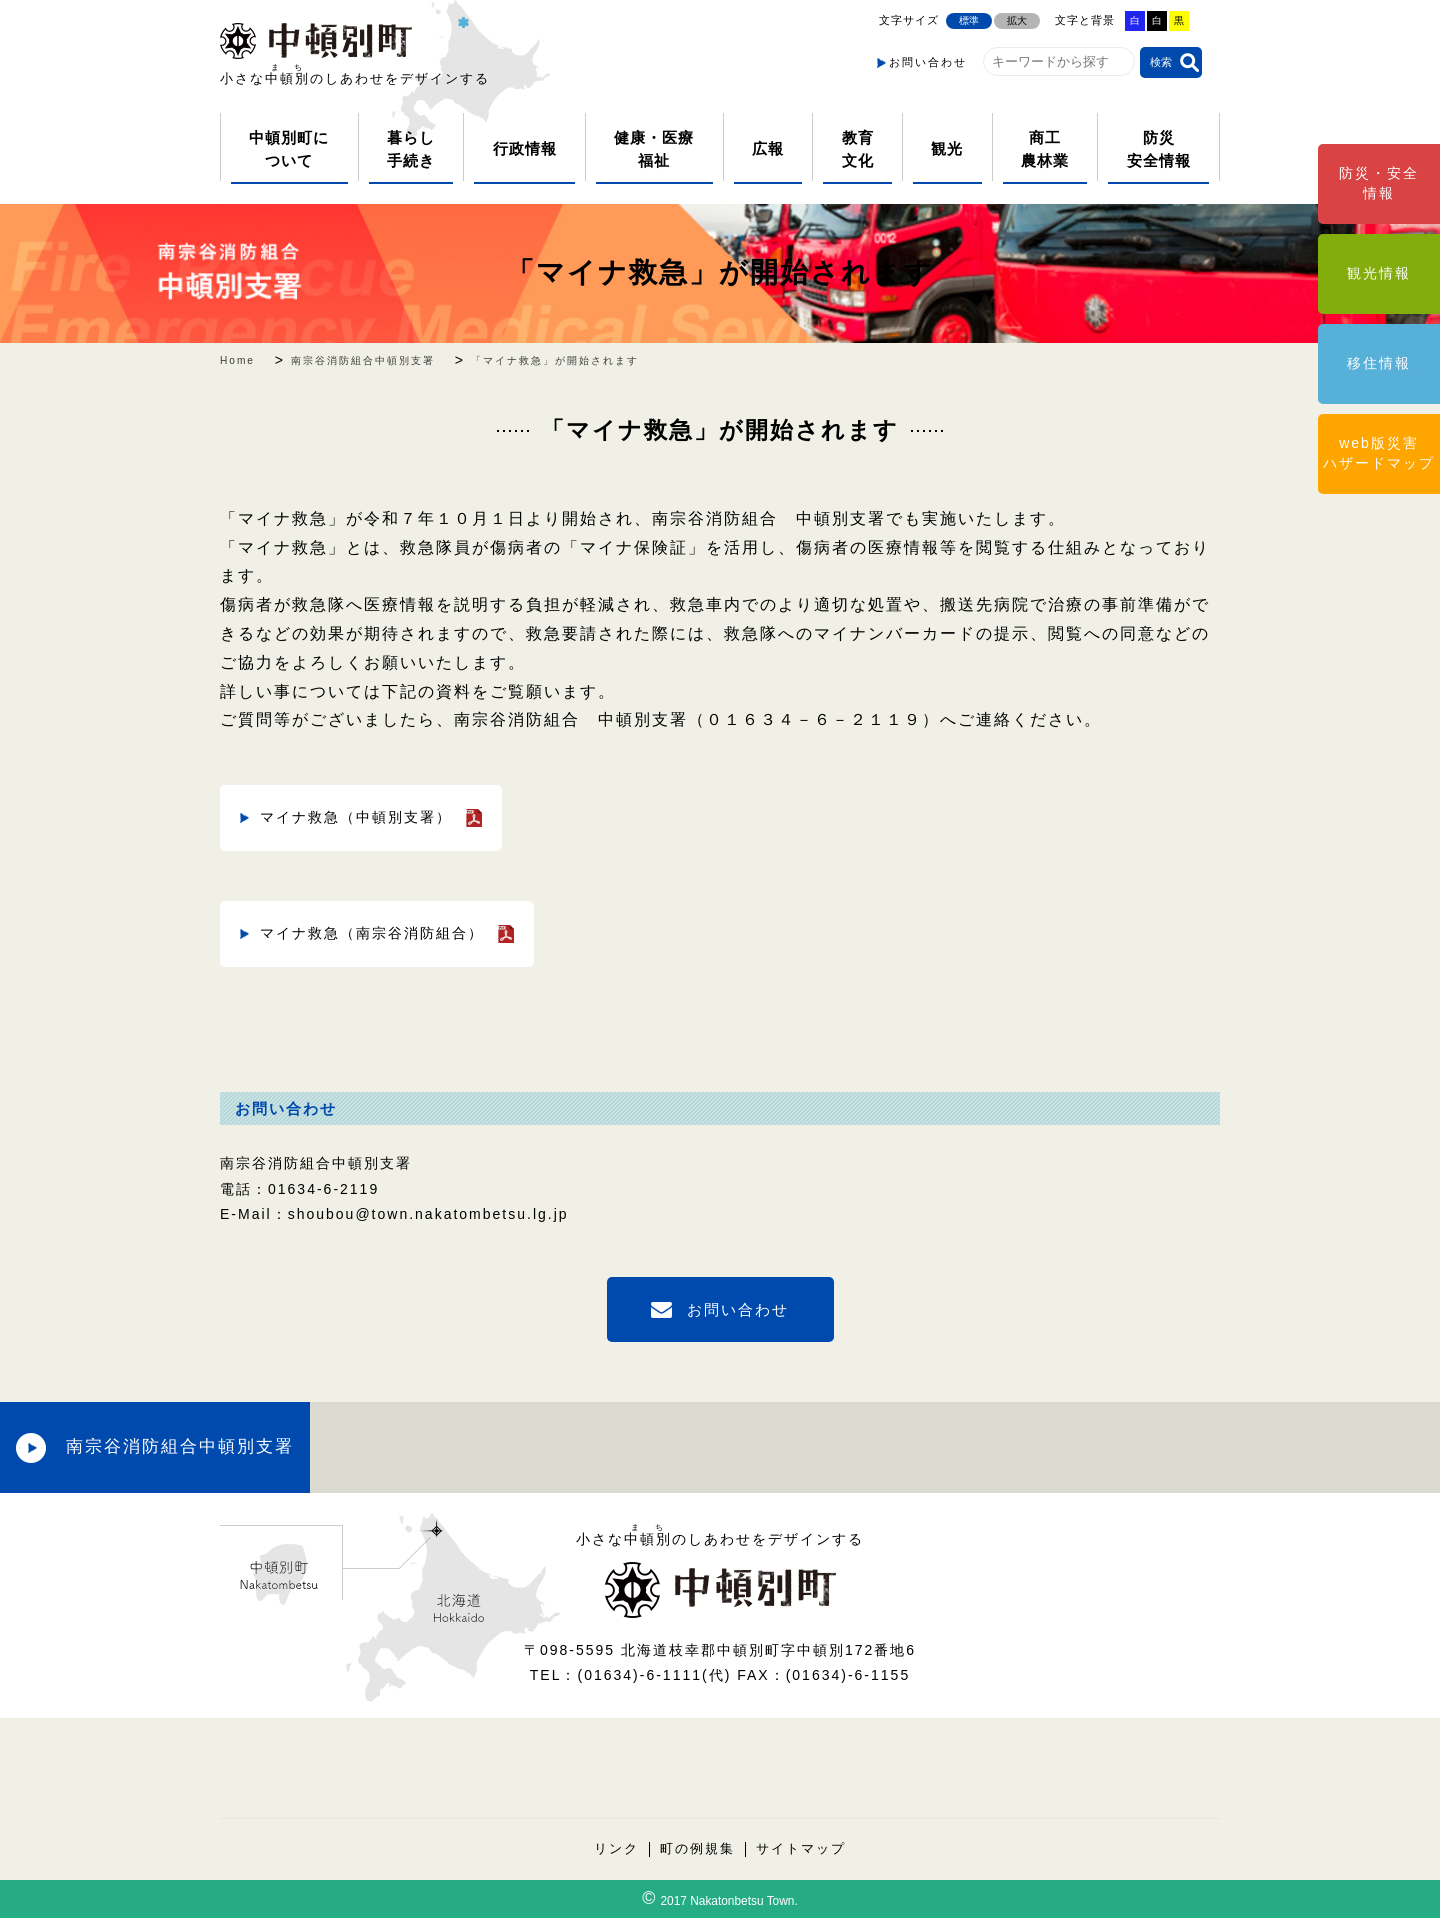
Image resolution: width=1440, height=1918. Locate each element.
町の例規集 (697, 1849)
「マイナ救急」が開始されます (720, 272)
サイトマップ (801, 1849)
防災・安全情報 (1379, 183)
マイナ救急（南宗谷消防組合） (372, 933)
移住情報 (1379, 363)
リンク (616, 1849)
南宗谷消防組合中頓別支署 (180, 1446)
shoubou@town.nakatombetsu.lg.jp (428, 1214)
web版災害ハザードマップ (1379, 453)
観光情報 (1379, 273)
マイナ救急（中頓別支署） (356, 817)
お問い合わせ (928, 62)
